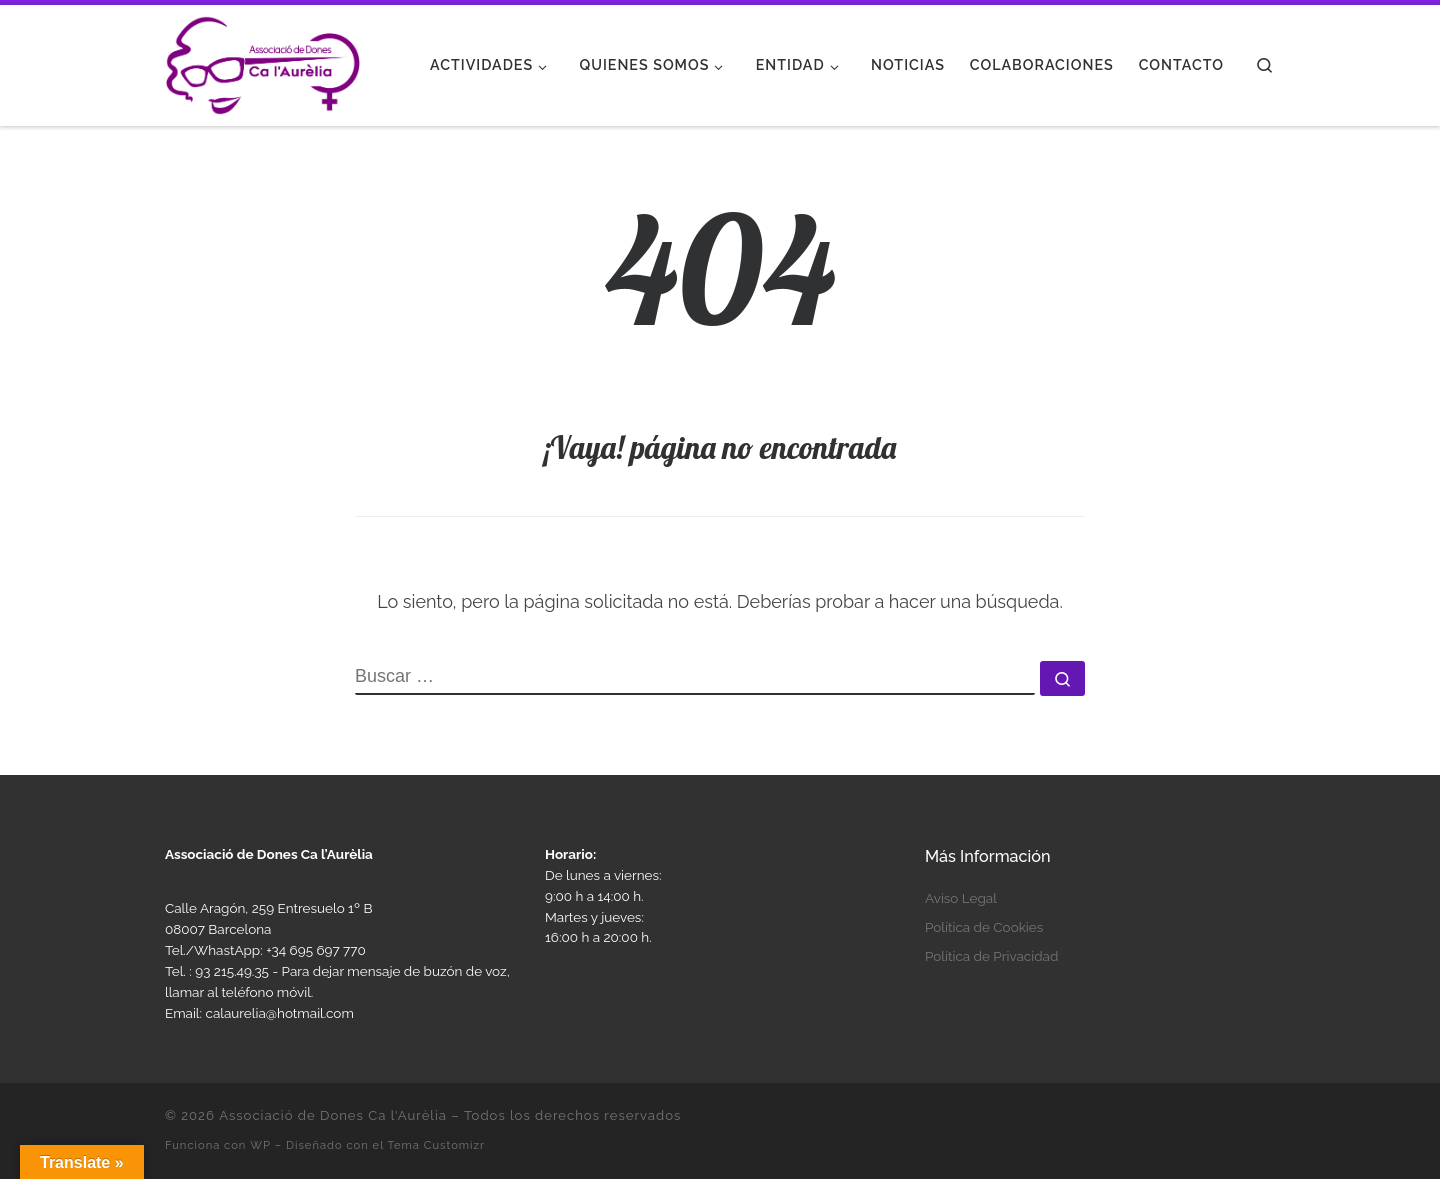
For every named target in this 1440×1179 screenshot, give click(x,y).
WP (260, 1145)
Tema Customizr (436, 1145)
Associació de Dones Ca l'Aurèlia (333, 1115)
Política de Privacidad (991, 956)
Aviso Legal (961, 898)
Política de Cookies (984, 927)
